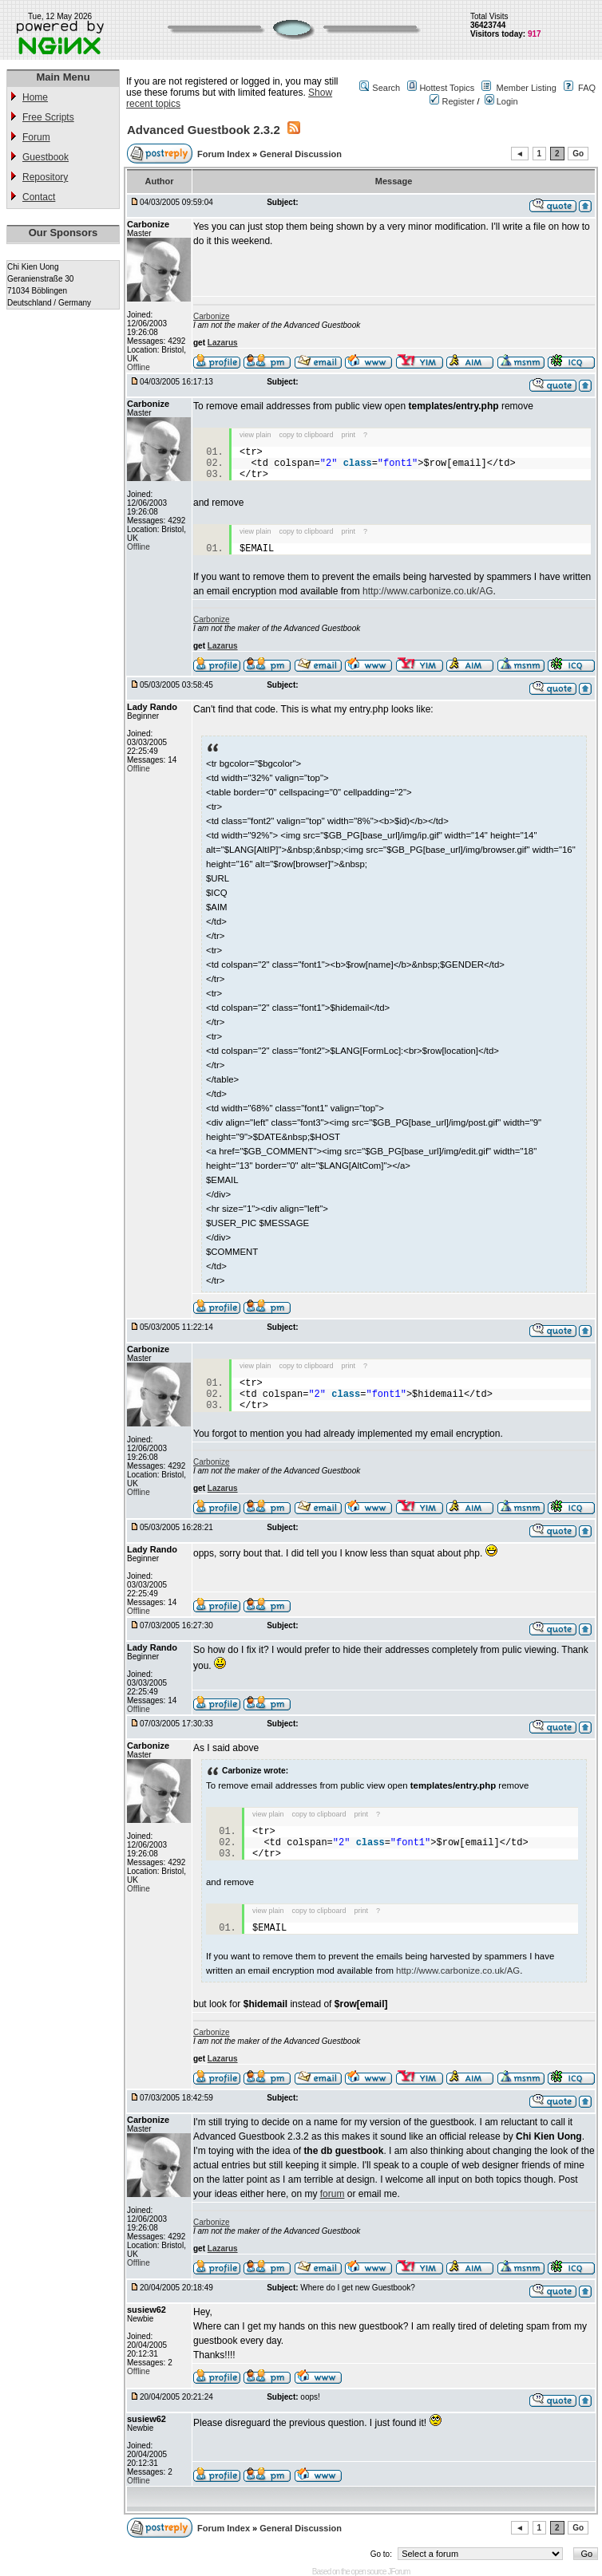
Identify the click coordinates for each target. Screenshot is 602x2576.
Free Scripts (48, 117)
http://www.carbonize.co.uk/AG (427, 591)
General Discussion (300, 154)
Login (501, 101)
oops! (309, 2397)
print (349, 435)
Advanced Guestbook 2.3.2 (203, 129)
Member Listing (526, 88)
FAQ (587, 88)
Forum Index (224, 154)
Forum (36, 137)
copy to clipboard (306, 435)
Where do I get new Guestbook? (357, 2287)
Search (386, 88)
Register (452, 101)
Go (578, 153)
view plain (255, 435)
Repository (45, 177)
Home (35, 97)
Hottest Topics (446, 88)
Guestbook (45, 157)
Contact (38, 197)
